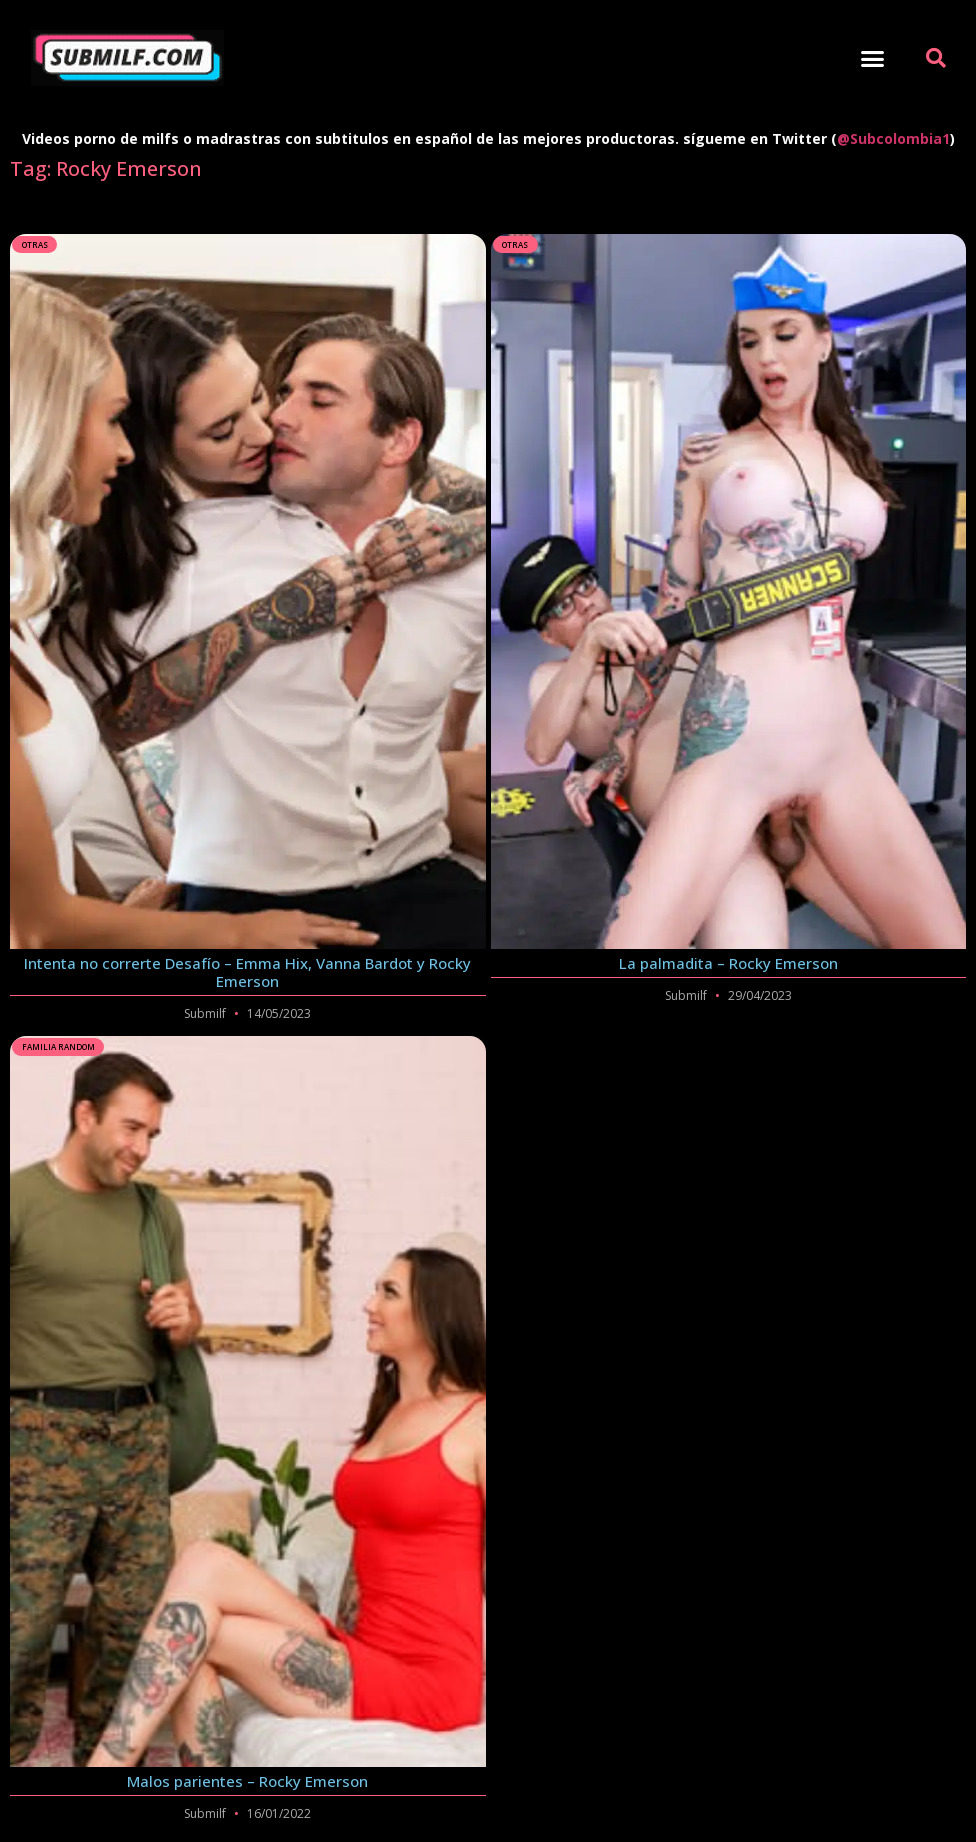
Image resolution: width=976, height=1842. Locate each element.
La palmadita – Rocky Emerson (728, 963)
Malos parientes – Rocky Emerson (247, 1781)
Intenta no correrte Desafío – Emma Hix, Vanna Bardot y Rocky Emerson (247, 972)
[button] (873, 58)
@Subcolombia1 (893, 138)
